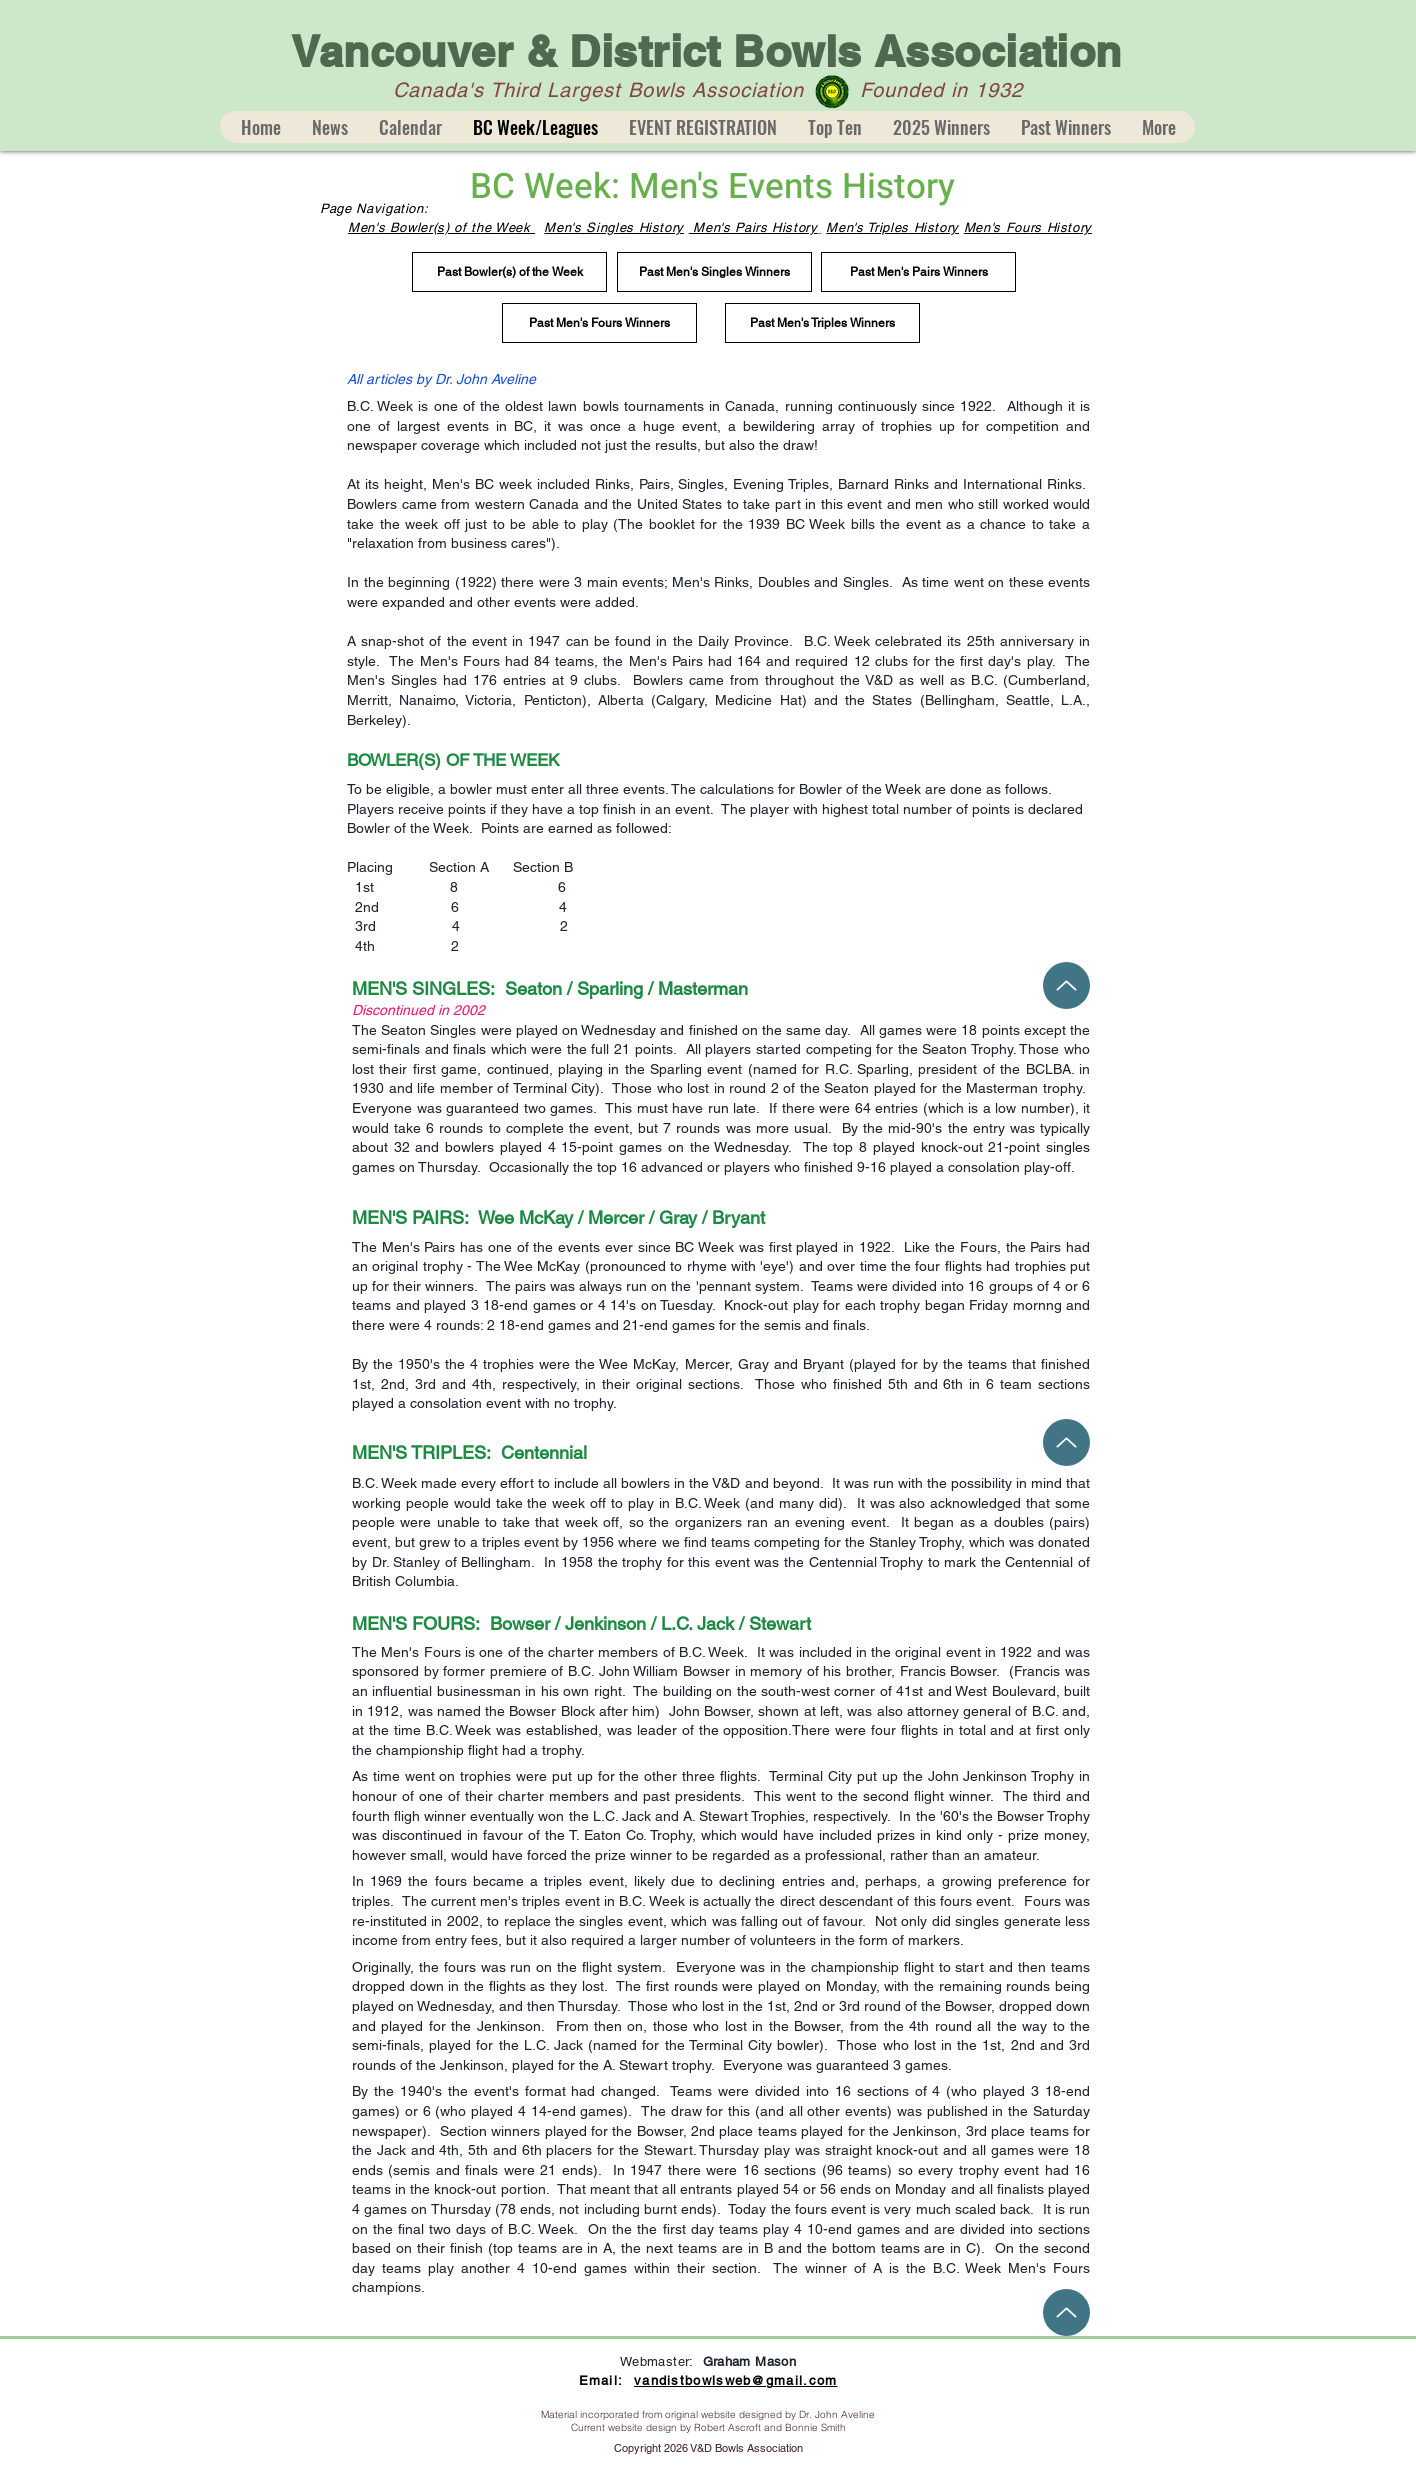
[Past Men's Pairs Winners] (918, 272)
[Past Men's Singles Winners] (714, 272)
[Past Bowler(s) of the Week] (509, 272)
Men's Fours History (1028, 227)
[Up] (1066, 985)
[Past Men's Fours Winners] (599, 323)
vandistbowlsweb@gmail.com (736, 2380)
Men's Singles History (614, 227)
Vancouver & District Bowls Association (706, 51)
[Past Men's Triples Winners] (822, 323)
